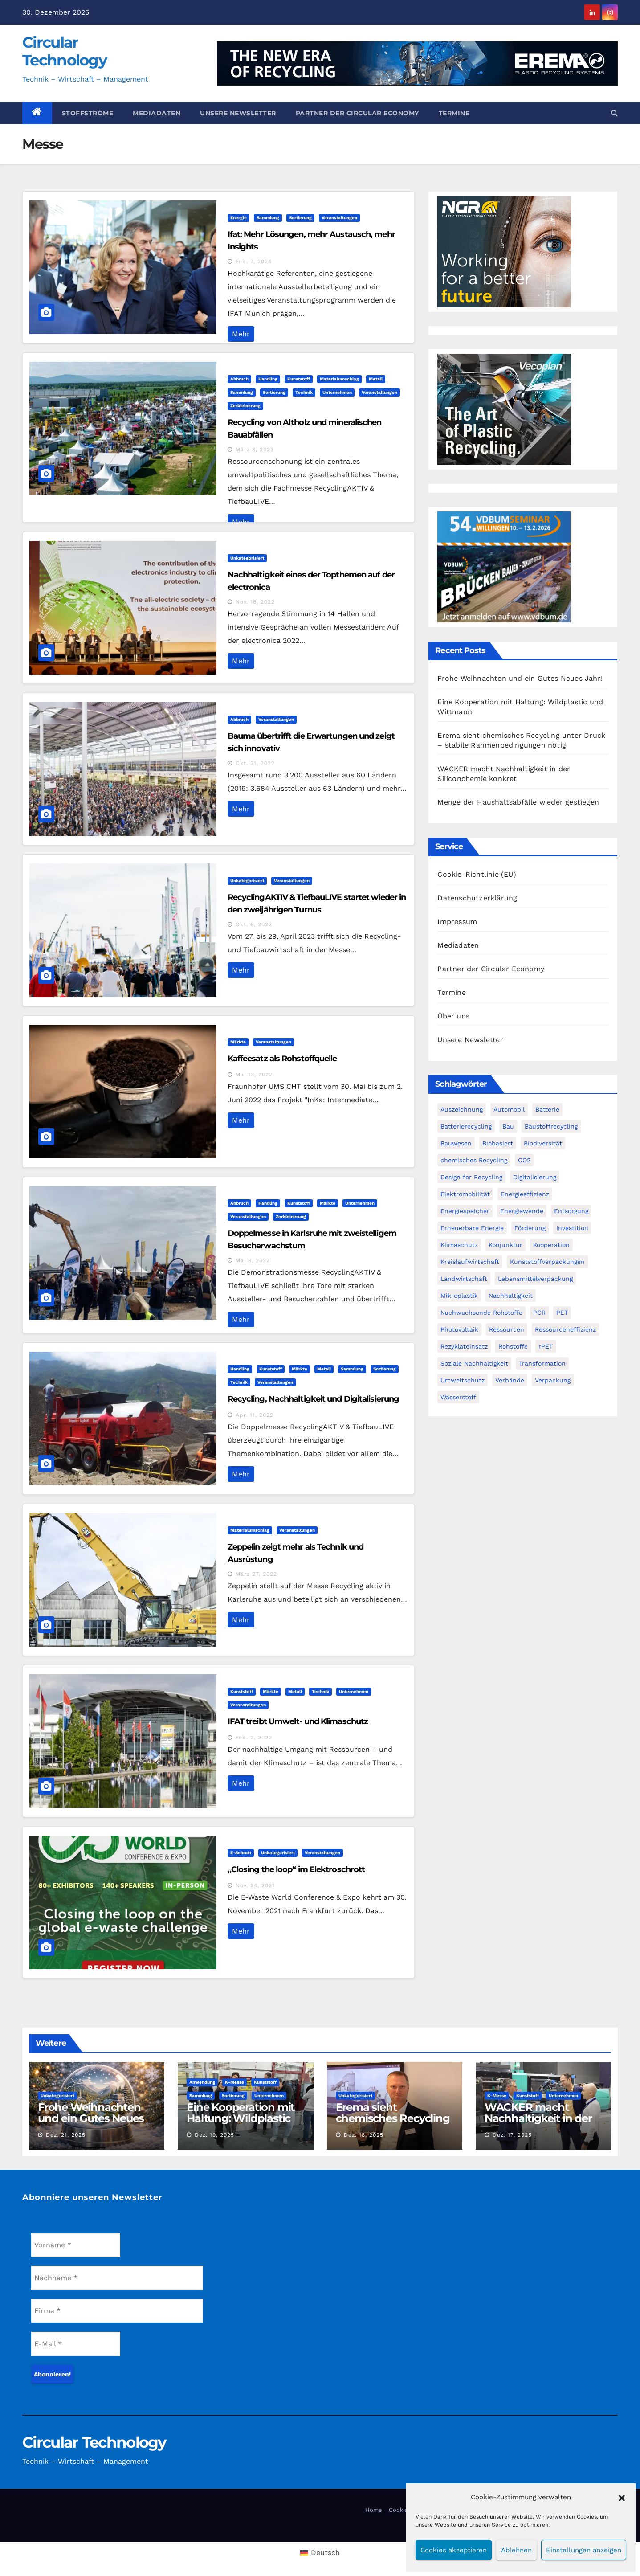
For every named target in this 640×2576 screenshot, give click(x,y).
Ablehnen (516, 2550)
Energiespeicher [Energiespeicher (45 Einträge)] (464, 1210)
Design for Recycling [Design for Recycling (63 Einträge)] (471, 1177)
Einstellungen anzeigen (583, 2550)
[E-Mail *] (75, 2344)
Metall (376, 378)
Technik (304, 392)
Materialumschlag (339, 378)
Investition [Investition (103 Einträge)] (572, 1227)
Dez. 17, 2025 (512, 2135)
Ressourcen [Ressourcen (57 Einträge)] (506, 1329)
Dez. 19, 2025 (214, 2135)
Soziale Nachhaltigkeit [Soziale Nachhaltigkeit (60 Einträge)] (474, 1363)
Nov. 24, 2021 (255, 1885)
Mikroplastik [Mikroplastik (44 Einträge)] (459, 1295)
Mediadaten (156, 113)
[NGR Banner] (504, 251)
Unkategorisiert (247, 558)
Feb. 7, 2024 (254, 261)
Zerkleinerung (245, 405)
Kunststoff (298, 378)
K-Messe (234, 2082)
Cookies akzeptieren (453, 2550)
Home (373, 2509)
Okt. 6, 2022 (254, 924)
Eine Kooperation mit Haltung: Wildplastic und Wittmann (240, 2118)
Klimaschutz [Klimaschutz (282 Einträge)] (459, 1244)
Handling (267, 378)
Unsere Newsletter (238, 113)
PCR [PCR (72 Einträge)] (539, 1312)
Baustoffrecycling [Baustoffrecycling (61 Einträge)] (551, 1126)
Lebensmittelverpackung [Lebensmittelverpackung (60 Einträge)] (535, 1278)
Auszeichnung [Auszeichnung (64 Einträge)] (461, 1109)
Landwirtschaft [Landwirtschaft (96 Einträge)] (463, 1278)
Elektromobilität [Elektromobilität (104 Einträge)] (465, 1194)
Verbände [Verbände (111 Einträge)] (509, 1380)
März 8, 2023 (255, 449)
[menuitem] (320, 2553)
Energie (238, 217)
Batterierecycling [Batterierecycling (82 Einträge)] (466, 1126)
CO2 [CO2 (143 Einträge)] (524, 1160)
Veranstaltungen (339, 217)
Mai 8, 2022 (253, 1260)
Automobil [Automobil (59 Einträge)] (509, 1109)
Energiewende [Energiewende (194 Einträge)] (521, 1210)
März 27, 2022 (256, 1574)
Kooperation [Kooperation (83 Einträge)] (551, 1244)
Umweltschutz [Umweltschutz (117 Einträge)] (462, 1380)
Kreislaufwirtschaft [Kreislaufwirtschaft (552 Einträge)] (469, 1261)
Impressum (457, 921)
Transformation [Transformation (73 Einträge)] (542, 1363)
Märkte (238, 1041)
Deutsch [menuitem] (325, 2552)
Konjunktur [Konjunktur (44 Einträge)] (505, 1244)
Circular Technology (64, 51)
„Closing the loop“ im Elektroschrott (296, 1869)
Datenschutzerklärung (477, 898)
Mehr (241, 334)
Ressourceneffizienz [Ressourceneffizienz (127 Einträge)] (565, 1329)
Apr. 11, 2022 (254, 1415)
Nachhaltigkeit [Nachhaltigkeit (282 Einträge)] (511, 1295)
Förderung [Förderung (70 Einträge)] (530, 1227)
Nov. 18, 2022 (255, 602)
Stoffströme (88, 113)
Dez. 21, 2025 (66, 2135)
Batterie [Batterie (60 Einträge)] (547, 1109)
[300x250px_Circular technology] (504, 409)
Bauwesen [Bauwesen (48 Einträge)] (456, 1143)
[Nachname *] (117, 2278)
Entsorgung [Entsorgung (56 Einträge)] (571, 1210)
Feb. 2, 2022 (254, 1737)
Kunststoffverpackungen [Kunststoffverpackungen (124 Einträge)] (547, 1261)
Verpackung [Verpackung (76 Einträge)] (553, 1380)
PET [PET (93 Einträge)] (562, 1312)
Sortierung (300, 217)
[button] (621, 2497)
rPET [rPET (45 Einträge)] (545, 1346)
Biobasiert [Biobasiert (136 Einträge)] (497, 1143)
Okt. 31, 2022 (255, 763)
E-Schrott (240, 1852)
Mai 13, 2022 (254, 1074)
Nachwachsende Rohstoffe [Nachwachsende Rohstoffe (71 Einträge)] (481, 1312)
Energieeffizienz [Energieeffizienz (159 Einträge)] (525, 1194)
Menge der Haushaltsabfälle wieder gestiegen (518, 802)
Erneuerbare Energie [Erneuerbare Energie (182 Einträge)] (472, 1227)
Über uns (453, 1016)
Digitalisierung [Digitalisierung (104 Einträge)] (534, 1177)
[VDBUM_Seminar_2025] (504, 566)
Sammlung (268, 217)
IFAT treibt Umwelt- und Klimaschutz (298, 1721)
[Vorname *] (75, 2245)
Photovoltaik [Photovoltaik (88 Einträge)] (459, 1329)
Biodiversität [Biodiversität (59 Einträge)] (543, 1143)
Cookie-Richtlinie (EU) (476, 874)
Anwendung (202, 2082)
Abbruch (239, 378)
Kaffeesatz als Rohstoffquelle (282, 1058)
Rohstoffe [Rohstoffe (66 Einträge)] (513, 1346)
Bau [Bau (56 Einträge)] (508, 1126)
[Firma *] (117, 2311)
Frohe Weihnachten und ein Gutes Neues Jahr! (520, 678)
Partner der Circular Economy (357, 113)
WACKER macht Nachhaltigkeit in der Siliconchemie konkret (542, 2118)
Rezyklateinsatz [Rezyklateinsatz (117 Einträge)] (464, 1346)
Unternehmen (337, 392)
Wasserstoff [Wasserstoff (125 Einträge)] (458, 1397)
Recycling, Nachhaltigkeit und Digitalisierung (313, 1399)
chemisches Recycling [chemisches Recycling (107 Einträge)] (473, 1160)
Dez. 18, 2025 (363, 2135)
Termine (454, 113)
